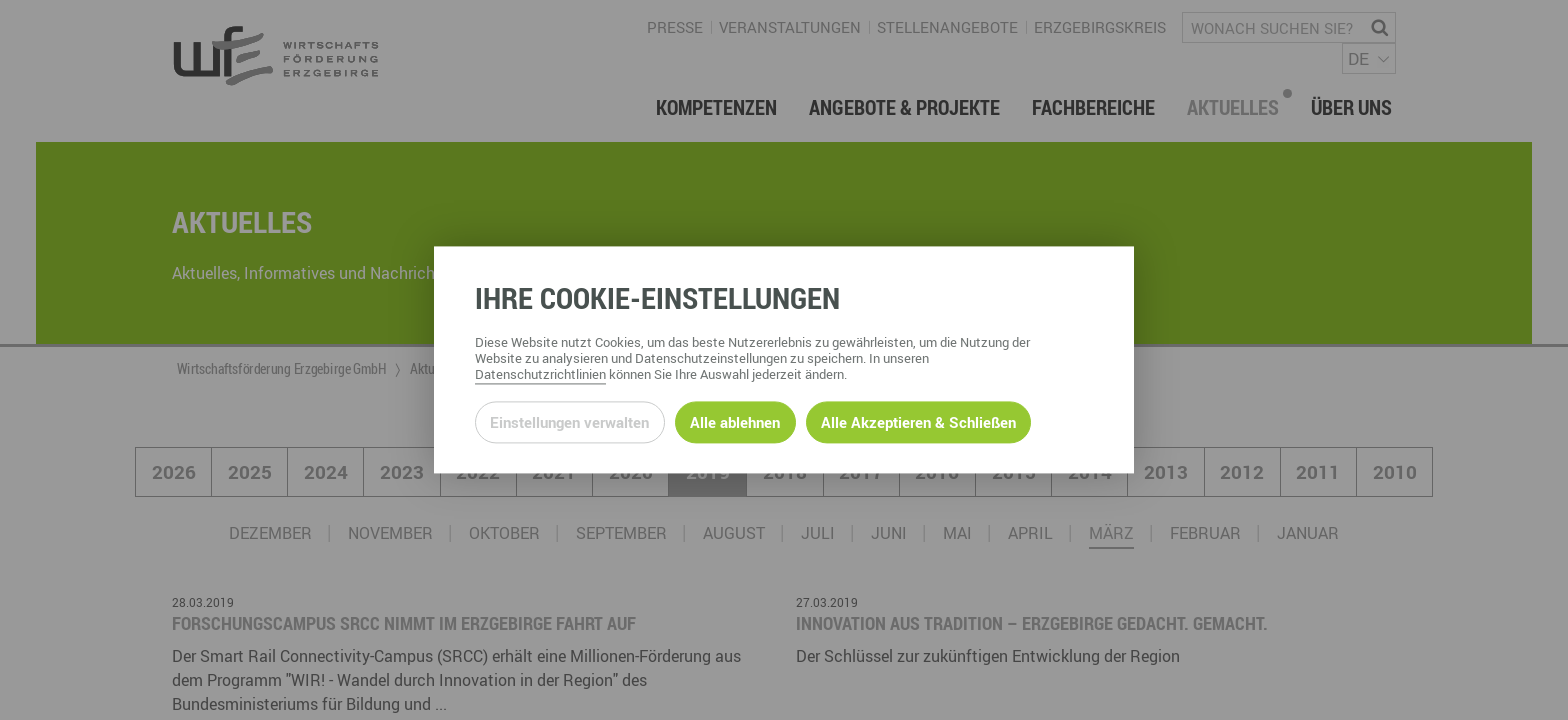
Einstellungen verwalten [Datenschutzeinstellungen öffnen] (569, 422)
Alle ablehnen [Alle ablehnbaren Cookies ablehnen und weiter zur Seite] (735, 422)
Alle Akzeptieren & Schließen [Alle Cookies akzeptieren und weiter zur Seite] (918, 422)
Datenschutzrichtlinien (540, 375)
